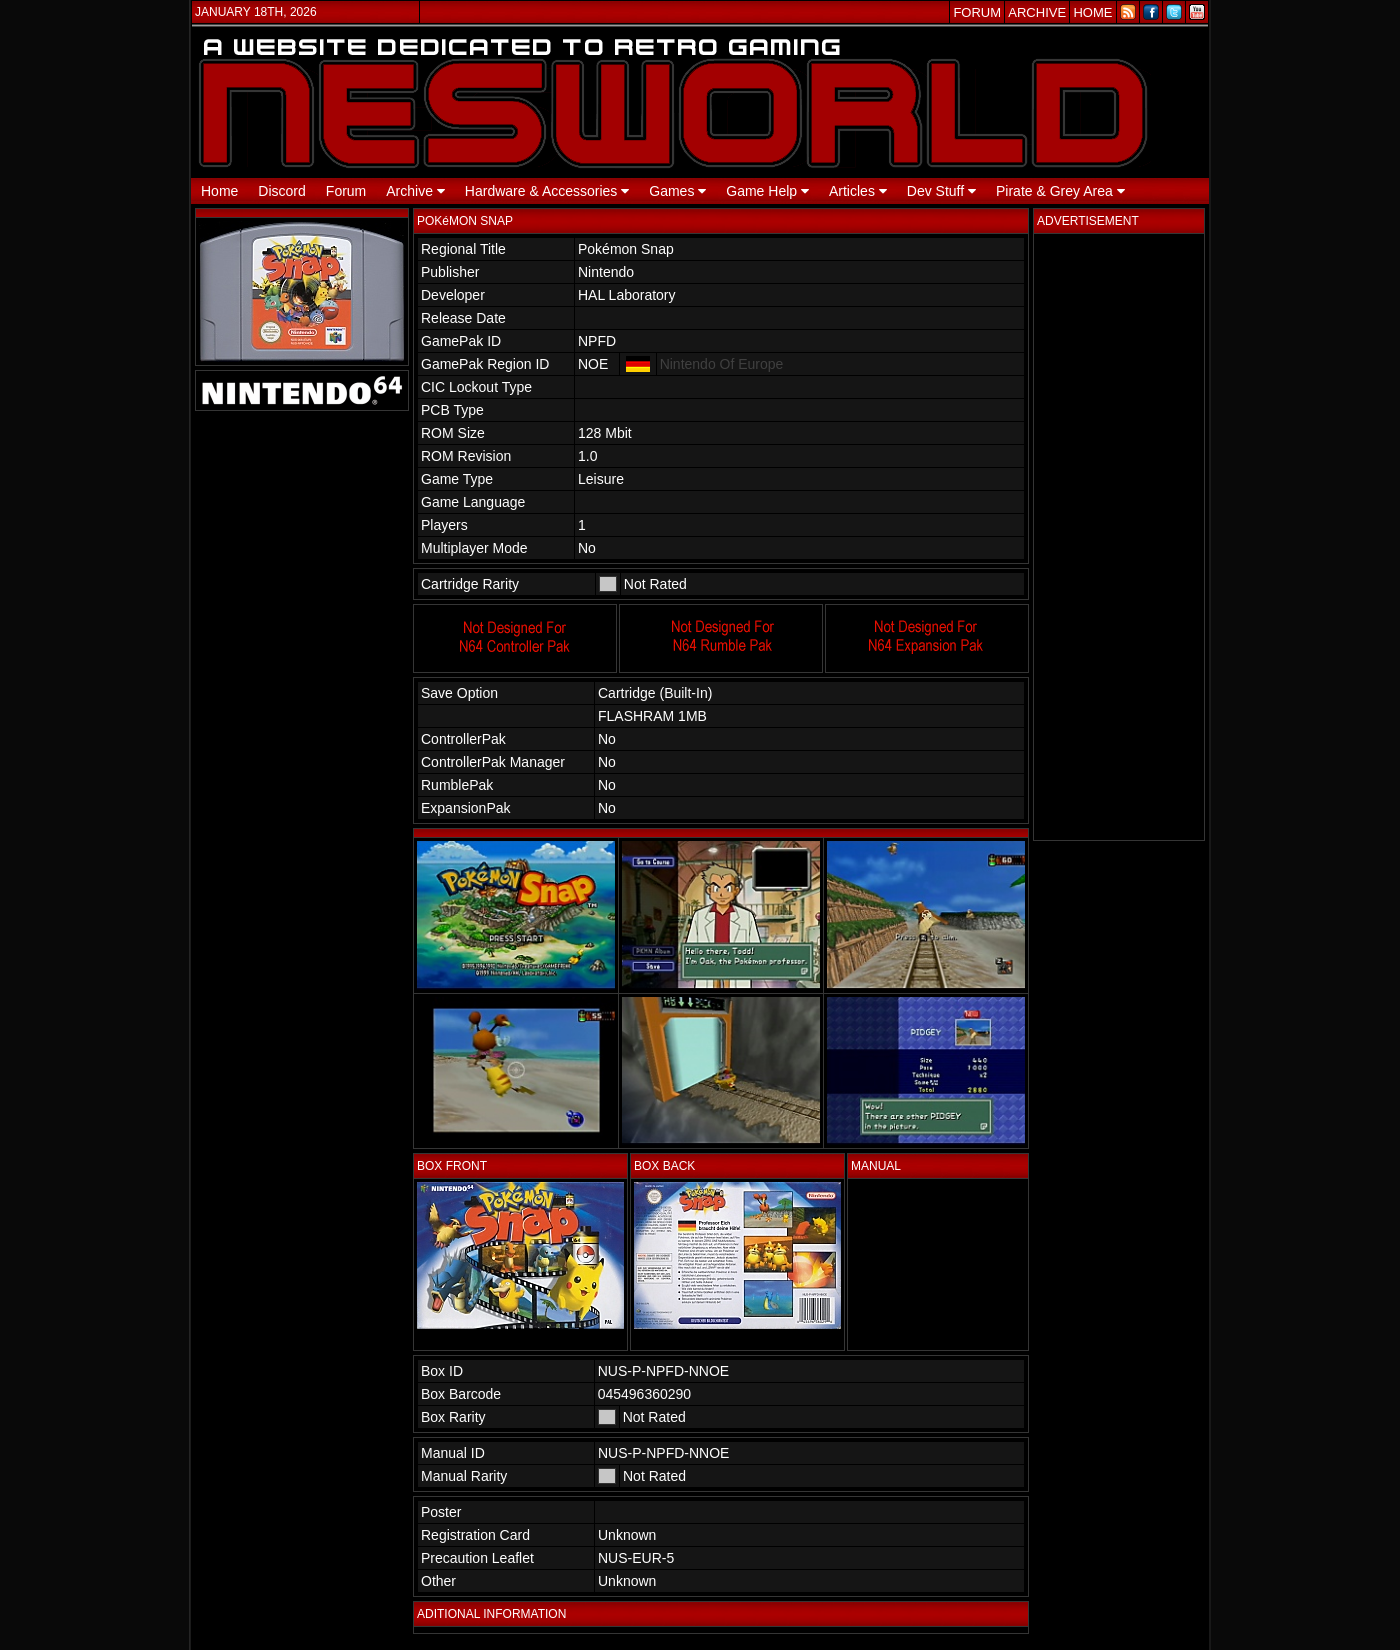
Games (677, 191)
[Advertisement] (1119, 537)
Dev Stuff (941, 191)
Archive (415, 191)
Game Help (767, 191)
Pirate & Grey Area (1060, 191)
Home (219, 191)
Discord (281, 191)
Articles (858, 191)
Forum (346, 191)
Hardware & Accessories (547, 191)
